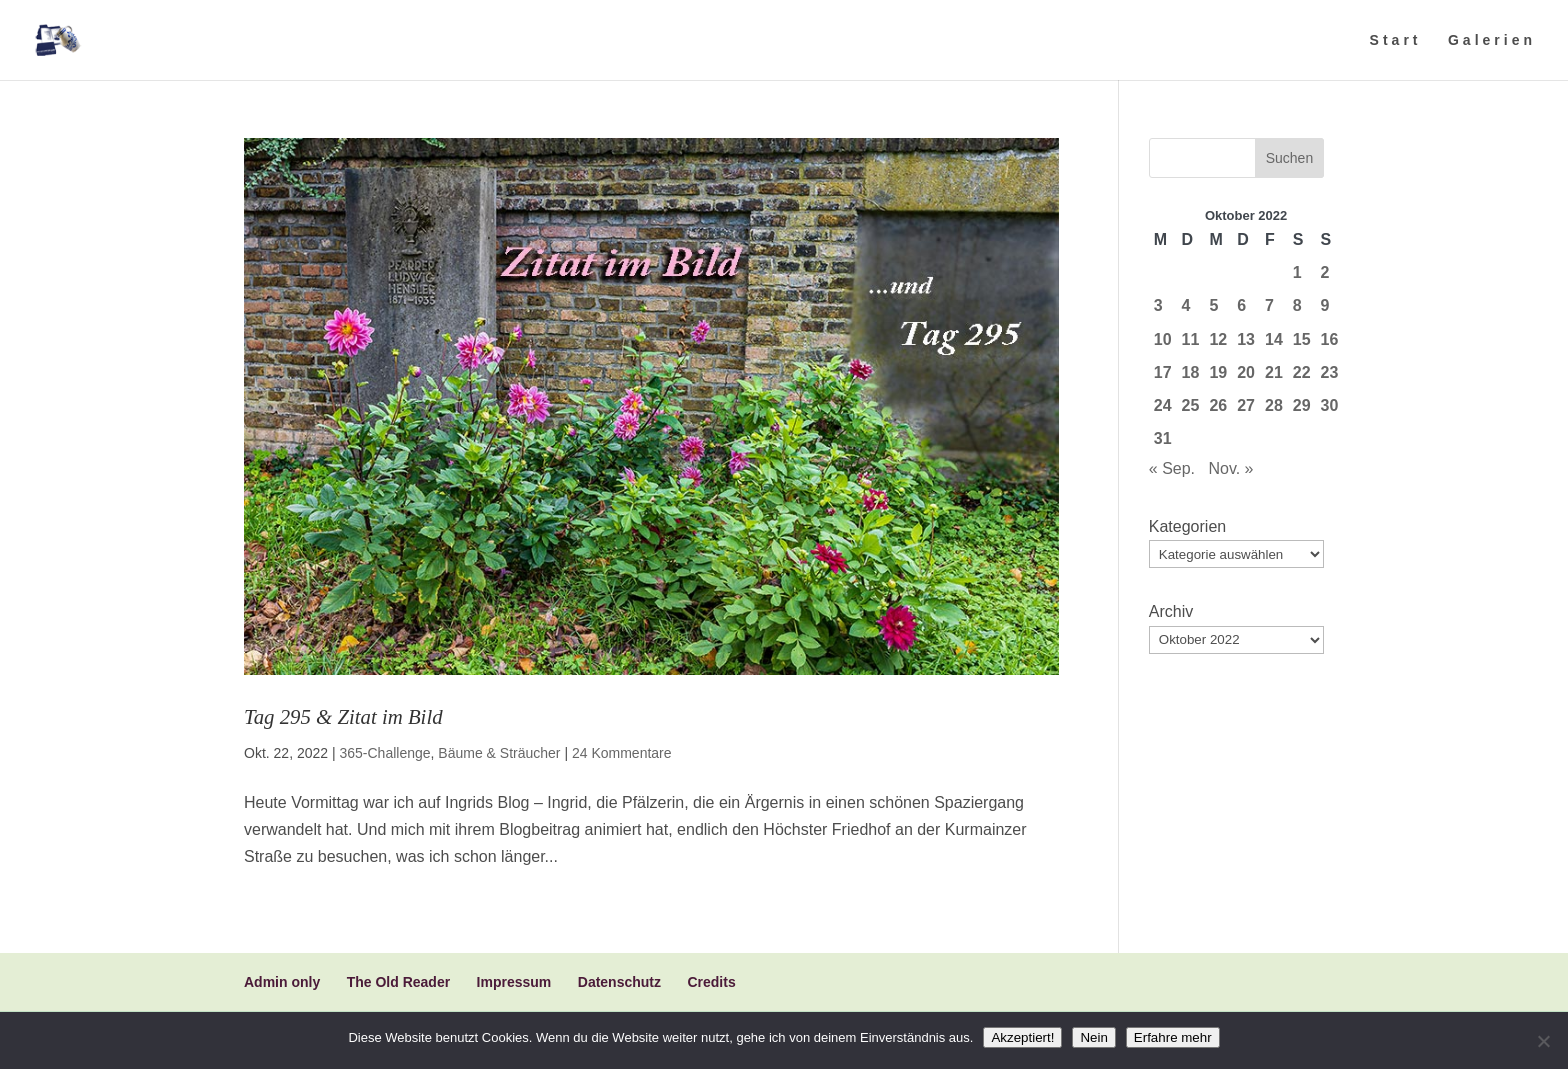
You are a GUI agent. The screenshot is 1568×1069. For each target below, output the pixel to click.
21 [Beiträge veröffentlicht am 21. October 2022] (1274, 372)
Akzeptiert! (1022, 1037)
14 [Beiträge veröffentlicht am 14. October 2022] (1274, 339)
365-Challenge (384, 753)
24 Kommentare (622, 753)
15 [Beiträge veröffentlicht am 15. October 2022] (1302, 339)
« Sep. (1172, 468)
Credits (711, 982)
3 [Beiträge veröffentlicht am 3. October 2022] (1158, 305)
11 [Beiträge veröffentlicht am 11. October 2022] (1191, 339)
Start (1396, 40)
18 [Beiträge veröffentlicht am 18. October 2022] (1191, 372)
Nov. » (1230, 468)
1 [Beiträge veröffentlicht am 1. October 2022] (1297, 272)
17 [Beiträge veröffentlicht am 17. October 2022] (1163, 372)
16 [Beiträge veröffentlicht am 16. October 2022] (1330, 339)
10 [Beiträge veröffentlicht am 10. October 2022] (1163, 339)
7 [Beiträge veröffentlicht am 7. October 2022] (1269, 305)
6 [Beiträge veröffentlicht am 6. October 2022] (1241, 305)
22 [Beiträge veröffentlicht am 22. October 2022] (1302, 372)
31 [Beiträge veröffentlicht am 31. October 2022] (1163, 438)
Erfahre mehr (1173, 1037)
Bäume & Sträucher (499, 753)
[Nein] (1543, 1041)
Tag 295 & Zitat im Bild (343, 716)
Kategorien (1187, 526)
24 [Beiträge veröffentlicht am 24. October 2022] (1163, 405)
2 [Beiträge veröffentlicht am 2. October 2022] (1325, 272)
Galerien (1492, 40)
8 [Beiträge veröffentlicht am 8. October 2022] (1297, 305)
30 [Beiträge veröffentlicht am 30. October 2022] (1330, 405)
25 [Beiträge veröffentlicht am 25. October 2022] (1191, 405)
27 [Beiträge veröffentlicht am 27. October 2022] (1246, 405)
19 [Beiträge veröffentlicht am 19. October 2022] (1218, 372)
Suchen (1289, 158)
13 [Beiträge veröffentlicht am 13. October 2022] (1246, 339)
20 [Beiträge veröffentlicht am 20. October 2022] (1246, 372)
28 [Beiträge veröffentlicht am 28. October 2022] (1274, 405)
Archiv (1171, 611)
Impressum (514, 982)
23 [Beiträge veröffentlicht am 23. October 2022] (1330, 372)
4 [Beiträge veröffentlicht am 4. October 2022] (1186, 305)
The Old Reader (398, 982)
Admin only (282, 982)
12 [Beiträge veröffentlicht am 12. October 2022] (1218, 339)
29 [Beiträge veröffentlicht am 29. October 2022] (1302, 405)
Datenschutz (619, 982)
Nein (1093, 1037)
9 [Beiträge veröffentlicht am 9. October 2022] (1325, 305)
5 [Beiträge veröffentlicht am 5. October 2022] (1213, 305)
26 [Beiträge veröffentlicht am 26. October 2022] (1218, 405)
